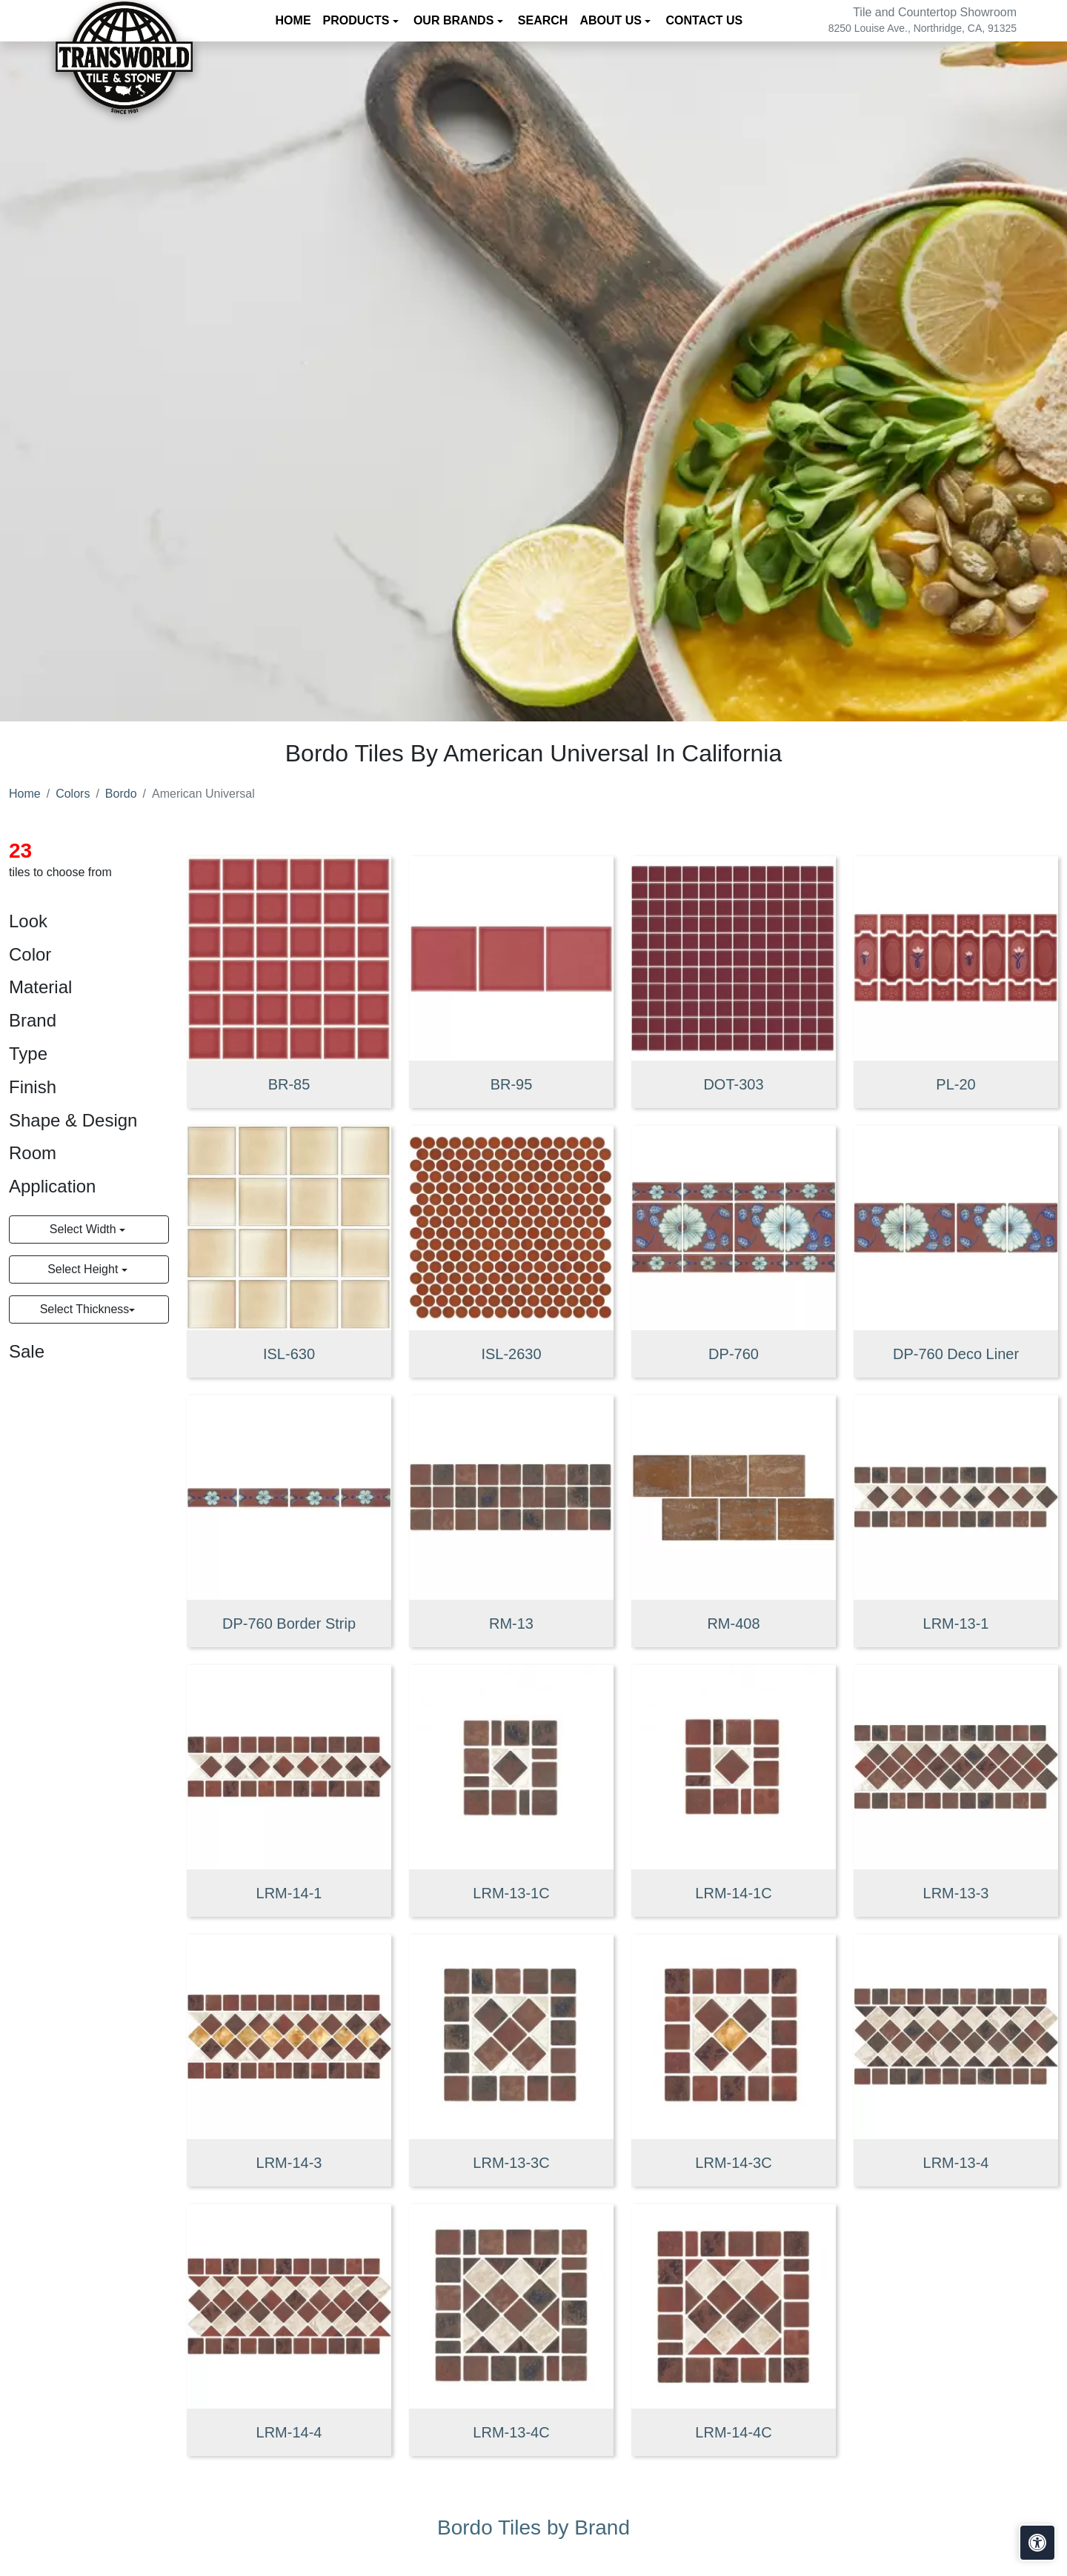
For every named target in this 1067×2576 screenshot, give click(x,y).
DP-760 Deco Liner (956, 1354)
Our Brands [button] (455, 20)
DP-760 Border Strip (289, 1623)
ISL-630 (289, 1354)
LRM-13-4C (511, 2432)
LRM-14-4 (289, 2432)
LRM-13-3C (511, 2163)
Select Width (84, 1229)
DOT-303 (733, 1084)
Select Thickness (85, 1309)
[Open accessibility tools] (1037, 2542)
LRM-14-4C (733, 2432)
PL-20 (955, 1084)
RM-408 (733, 1623)
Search (543, 20)
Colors (73, 793)
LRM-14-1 (289, 1893)
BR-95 (512, 1084)
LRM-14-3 (289, 2163)
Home (293, 20)
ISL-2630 (511, 1354)
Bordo (121, 793)
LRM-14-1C (733, 1893)
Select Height (84, 1269)
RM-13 (511, 1623)
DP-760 (733, 1354)
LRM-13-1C (511, 1893)
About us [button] (612, 20)
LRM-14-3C (733, 2163)
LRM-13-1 (956, 1623)
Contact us (703, 20)
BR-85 (289, 1084)
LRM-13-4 (956, 2163)
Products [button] (358, 20)
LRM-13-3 (956, 1893)
